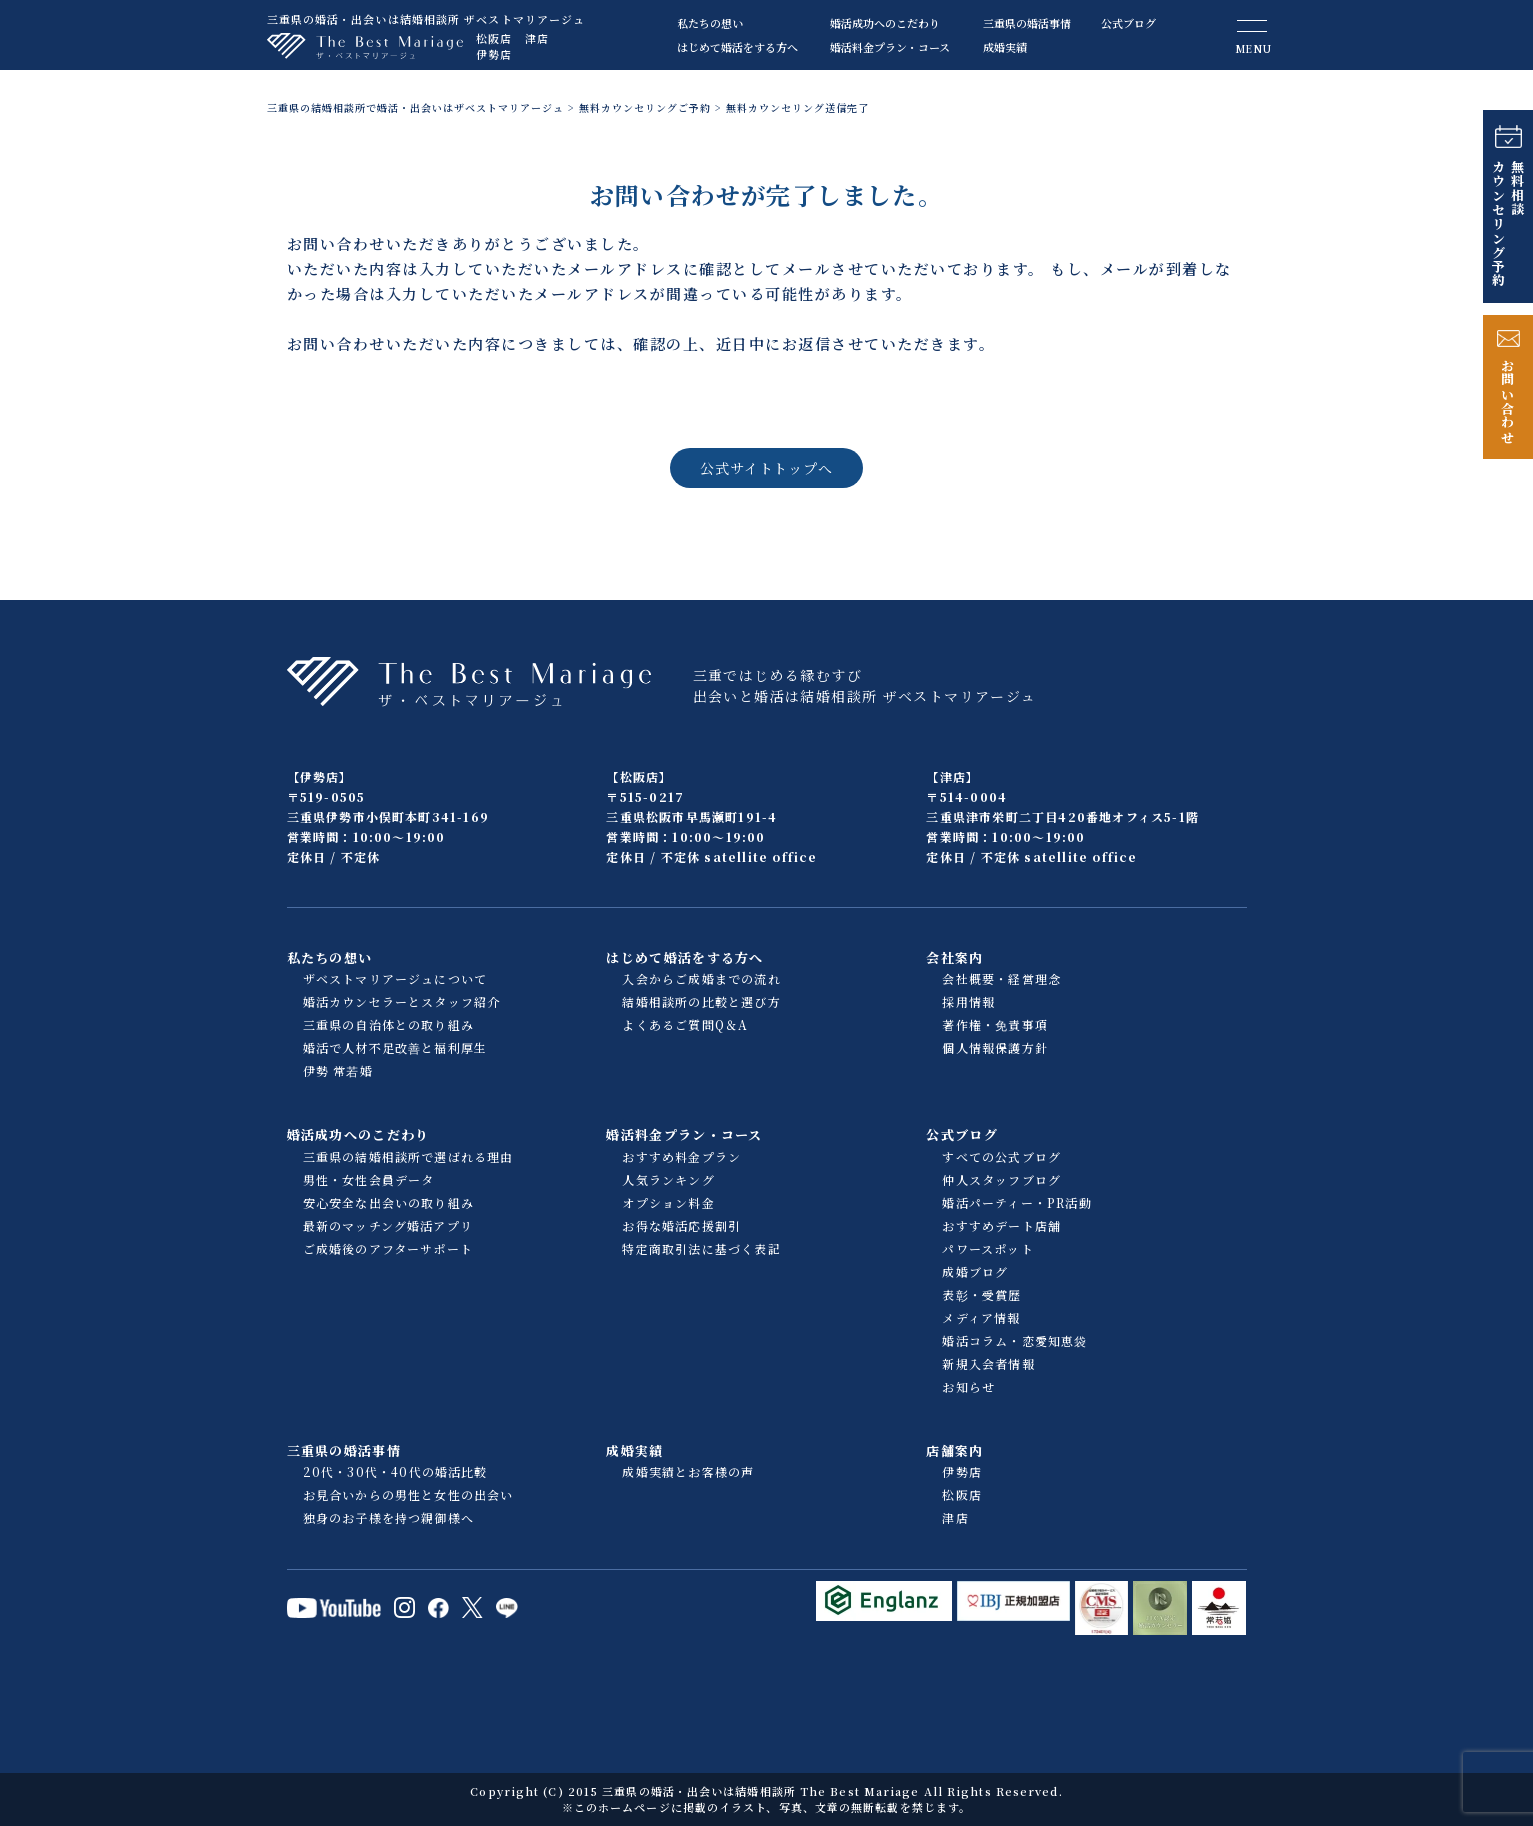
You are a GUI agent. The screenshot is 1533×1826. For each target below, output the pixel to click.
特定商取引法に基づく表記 (701, 1248)
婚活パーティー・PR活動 (1016, 1202)
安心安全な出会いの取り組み (389, 1202)
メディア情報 (981, 1317)
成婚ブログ (975, 1271)
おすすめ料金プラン (681, 1156)
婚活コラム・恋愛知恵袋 (1014, 1340)
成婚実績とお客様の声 (688, 1471)
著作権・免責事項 (995, 1024)
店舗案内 (954, 1450)
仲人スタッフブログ (1001, 1179)
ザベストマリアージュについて (395, 978)
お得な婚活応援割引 (681, 1225)
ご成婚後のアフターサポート (388, 1248)
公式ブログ (1128, 23)
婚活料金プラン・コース (890, 47)
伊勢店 (494, 54)
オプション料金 (668, 1202)
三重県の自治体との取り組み (389, 1024)
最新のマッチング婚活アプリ (388, 1225)
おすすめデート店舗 (1001, 1225)
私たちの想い (710, 23)
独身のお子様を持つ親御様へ (389, 1517)
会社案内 (954, 957)
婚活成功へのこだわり (885, 23)
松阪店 (494, 38)
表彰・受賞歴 (981, 1294)
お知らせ (968, 1386)
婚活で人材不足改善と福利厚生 (395, 1047)
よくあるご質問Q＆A (685, 1024)
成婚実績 (1005, 47)
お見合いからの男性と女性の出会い (408, 1494)
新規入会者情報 (988, 1363)
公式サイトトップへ (766, 468)
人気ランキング (668, 1179)
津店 (537, 38)
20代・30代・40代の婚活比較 (395, 1471)
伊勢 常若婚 (338, 1070)
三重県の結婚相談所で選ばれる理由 (408, 1156)
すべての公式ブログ (1001, 1156)
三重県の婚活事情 (1027, 23)
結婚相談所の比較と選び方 (701, 1001)
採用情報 (968, 1001)
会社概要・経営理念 (1001, 978)
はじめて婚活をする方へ (737, 47)
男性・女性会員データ (369, 1179)
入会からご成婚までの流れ (701, 978)
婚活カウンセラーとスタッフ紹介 (402, 1001)
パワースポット (987, 1248)
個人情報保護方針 (995, 1047)
